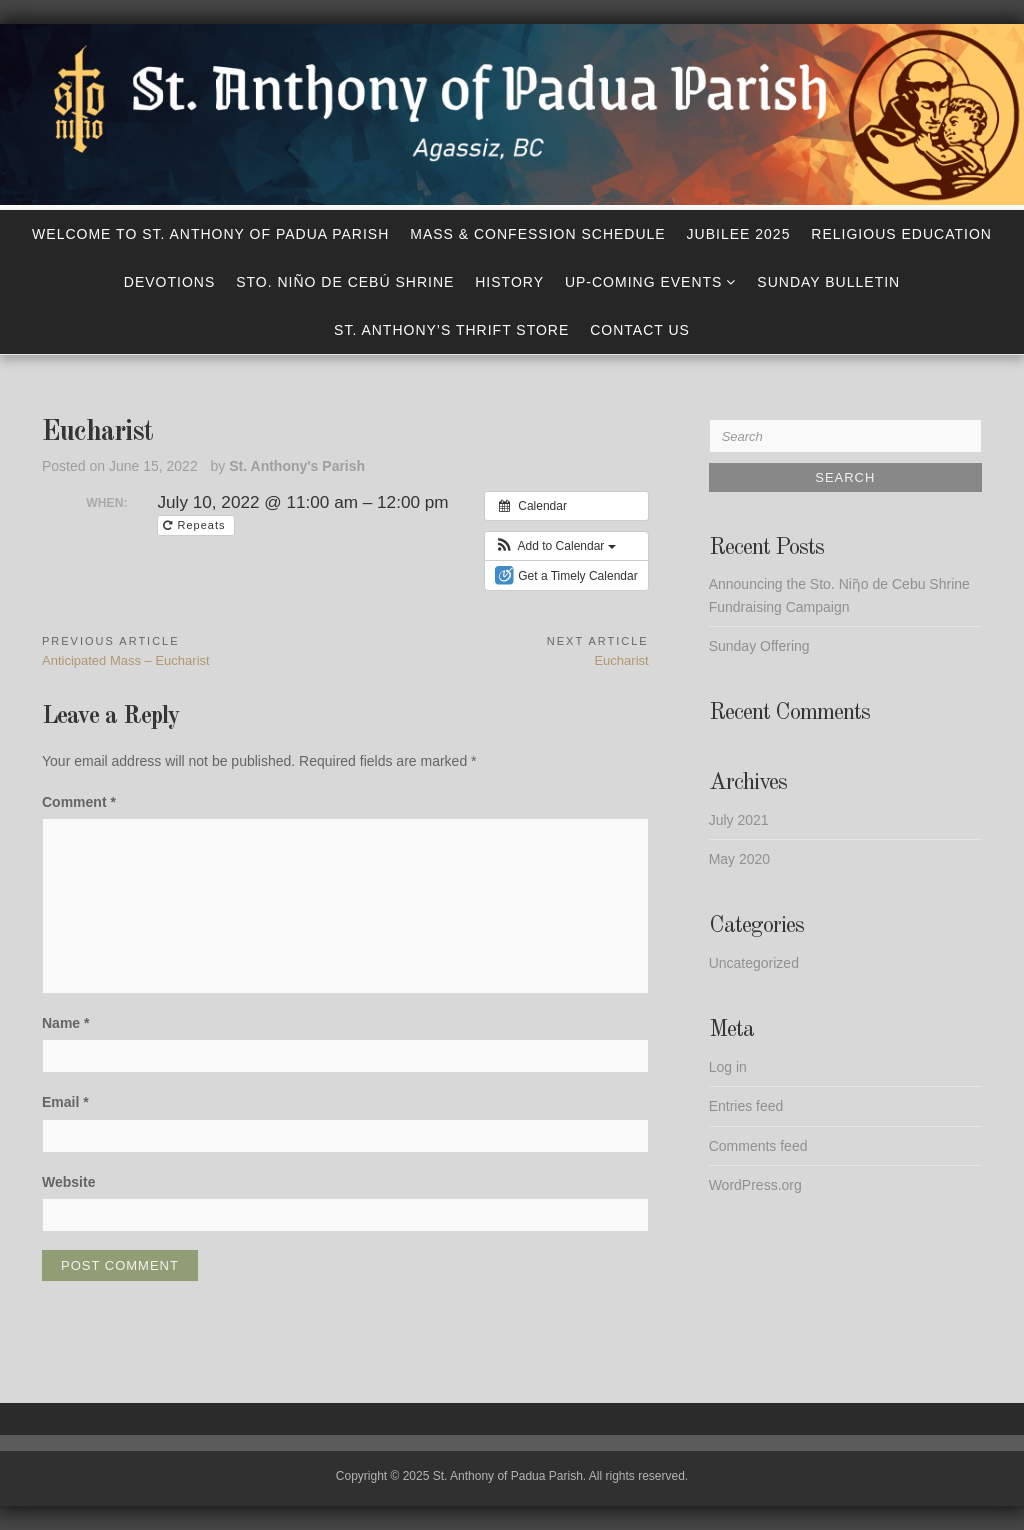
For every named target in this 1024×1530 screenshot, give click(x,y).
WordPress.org (755, 1185)
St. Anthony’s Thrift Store (451, 330)
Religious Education (901, 234)
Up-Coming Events (644, 282)
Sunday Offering (759, 646)
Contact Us (640, 330)
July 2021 (739, 820)
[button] (555, 546)
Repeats (196, 525)
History (509, 282)
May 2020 (739, 859)
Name (65, 1023)
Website (68, 1182)
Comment (79, 802)
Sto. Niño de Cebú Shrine (345, 282)
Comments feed (758, 1146)
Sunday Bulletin (828, 282)
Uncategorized (754, 963)
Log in (728, 1067)
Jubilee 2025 (739, 234)
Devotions (169, 282)
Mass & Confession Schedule (538, 234)
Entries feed (746, 1106)
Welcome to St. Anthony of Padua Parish (210, 234)
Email (65, 1102)
